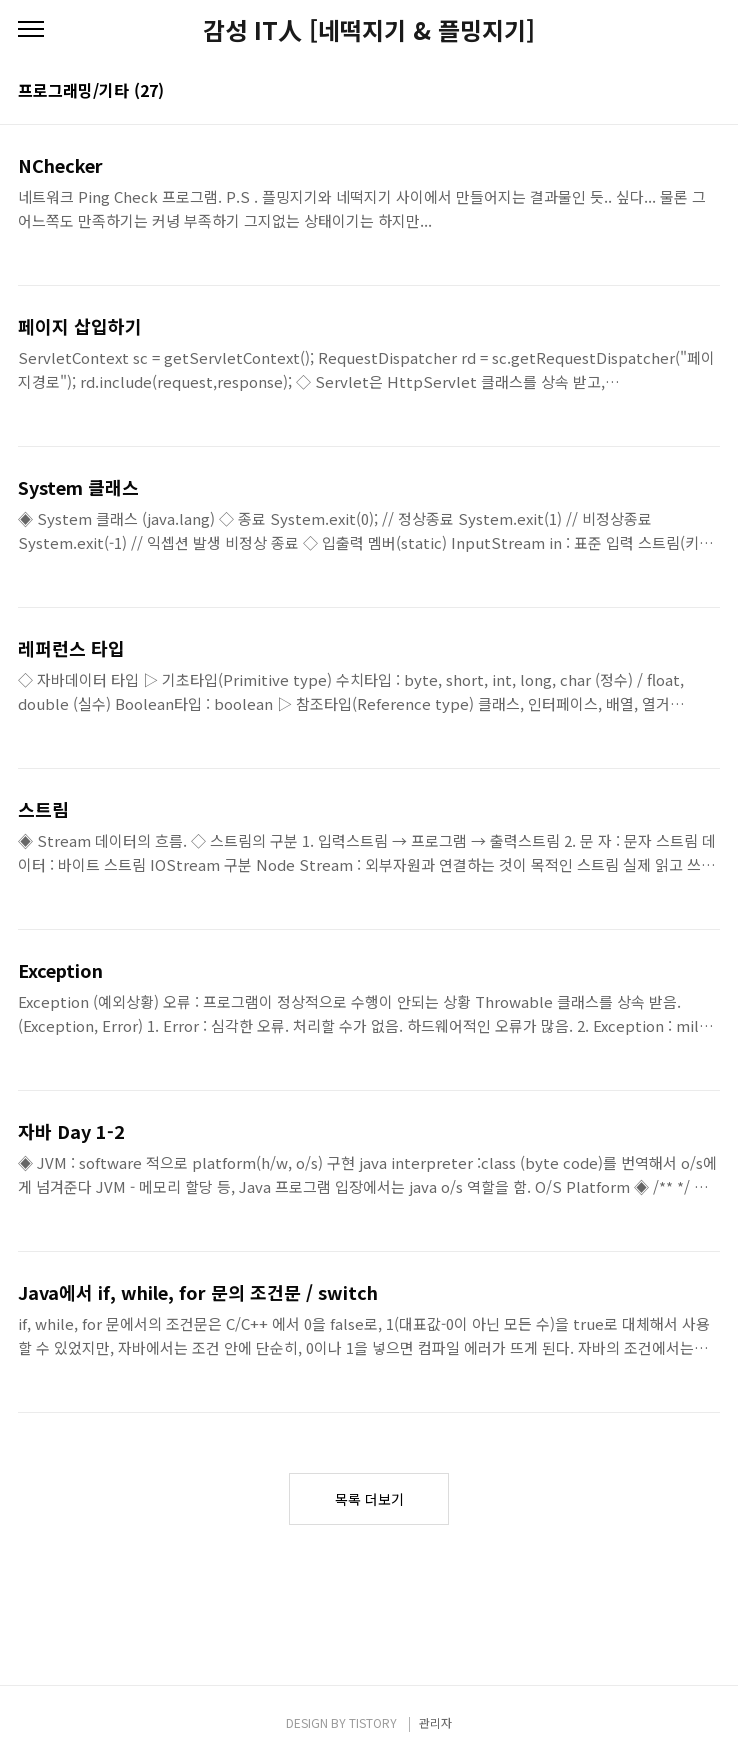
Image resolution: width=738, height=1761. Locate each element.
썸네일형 (680, 92)
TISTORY (373, 1722)
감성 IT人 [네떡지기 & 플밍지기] (369, 30)
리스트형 (708, 92)
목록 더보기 (369, 1499)
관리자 (435, 1722)
